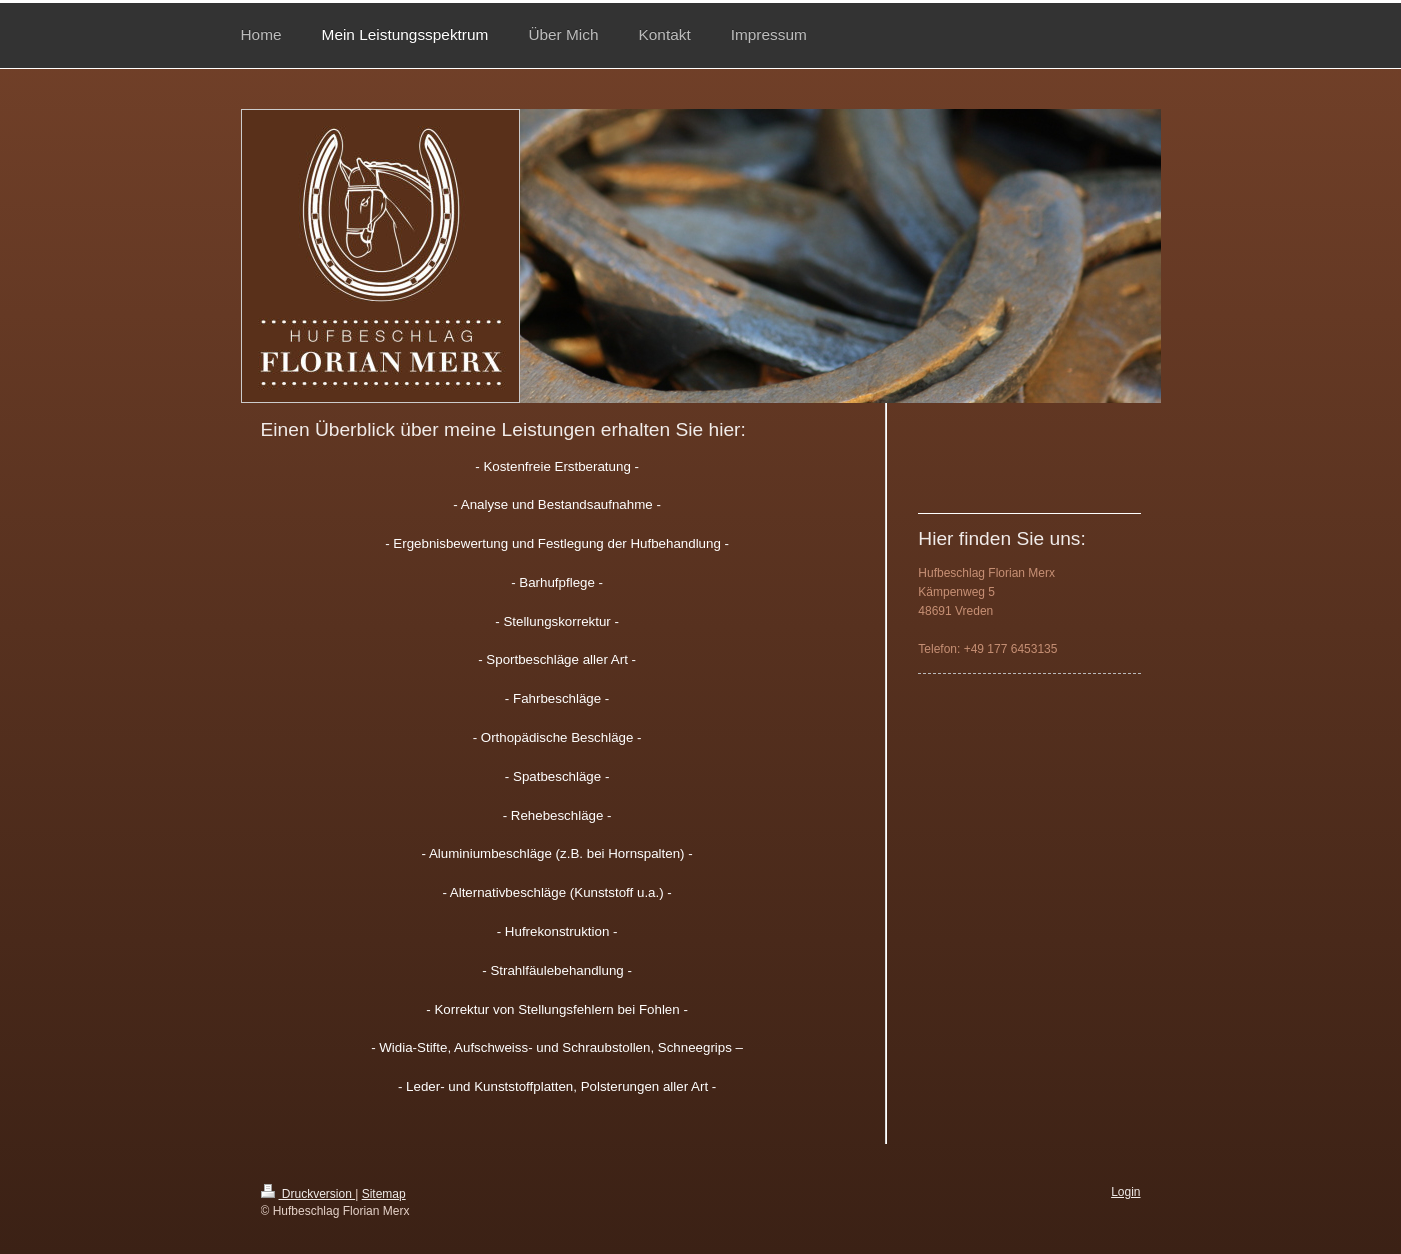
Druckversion (308, 1178)
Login (1125, 1176)
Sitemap (384, 1178)
